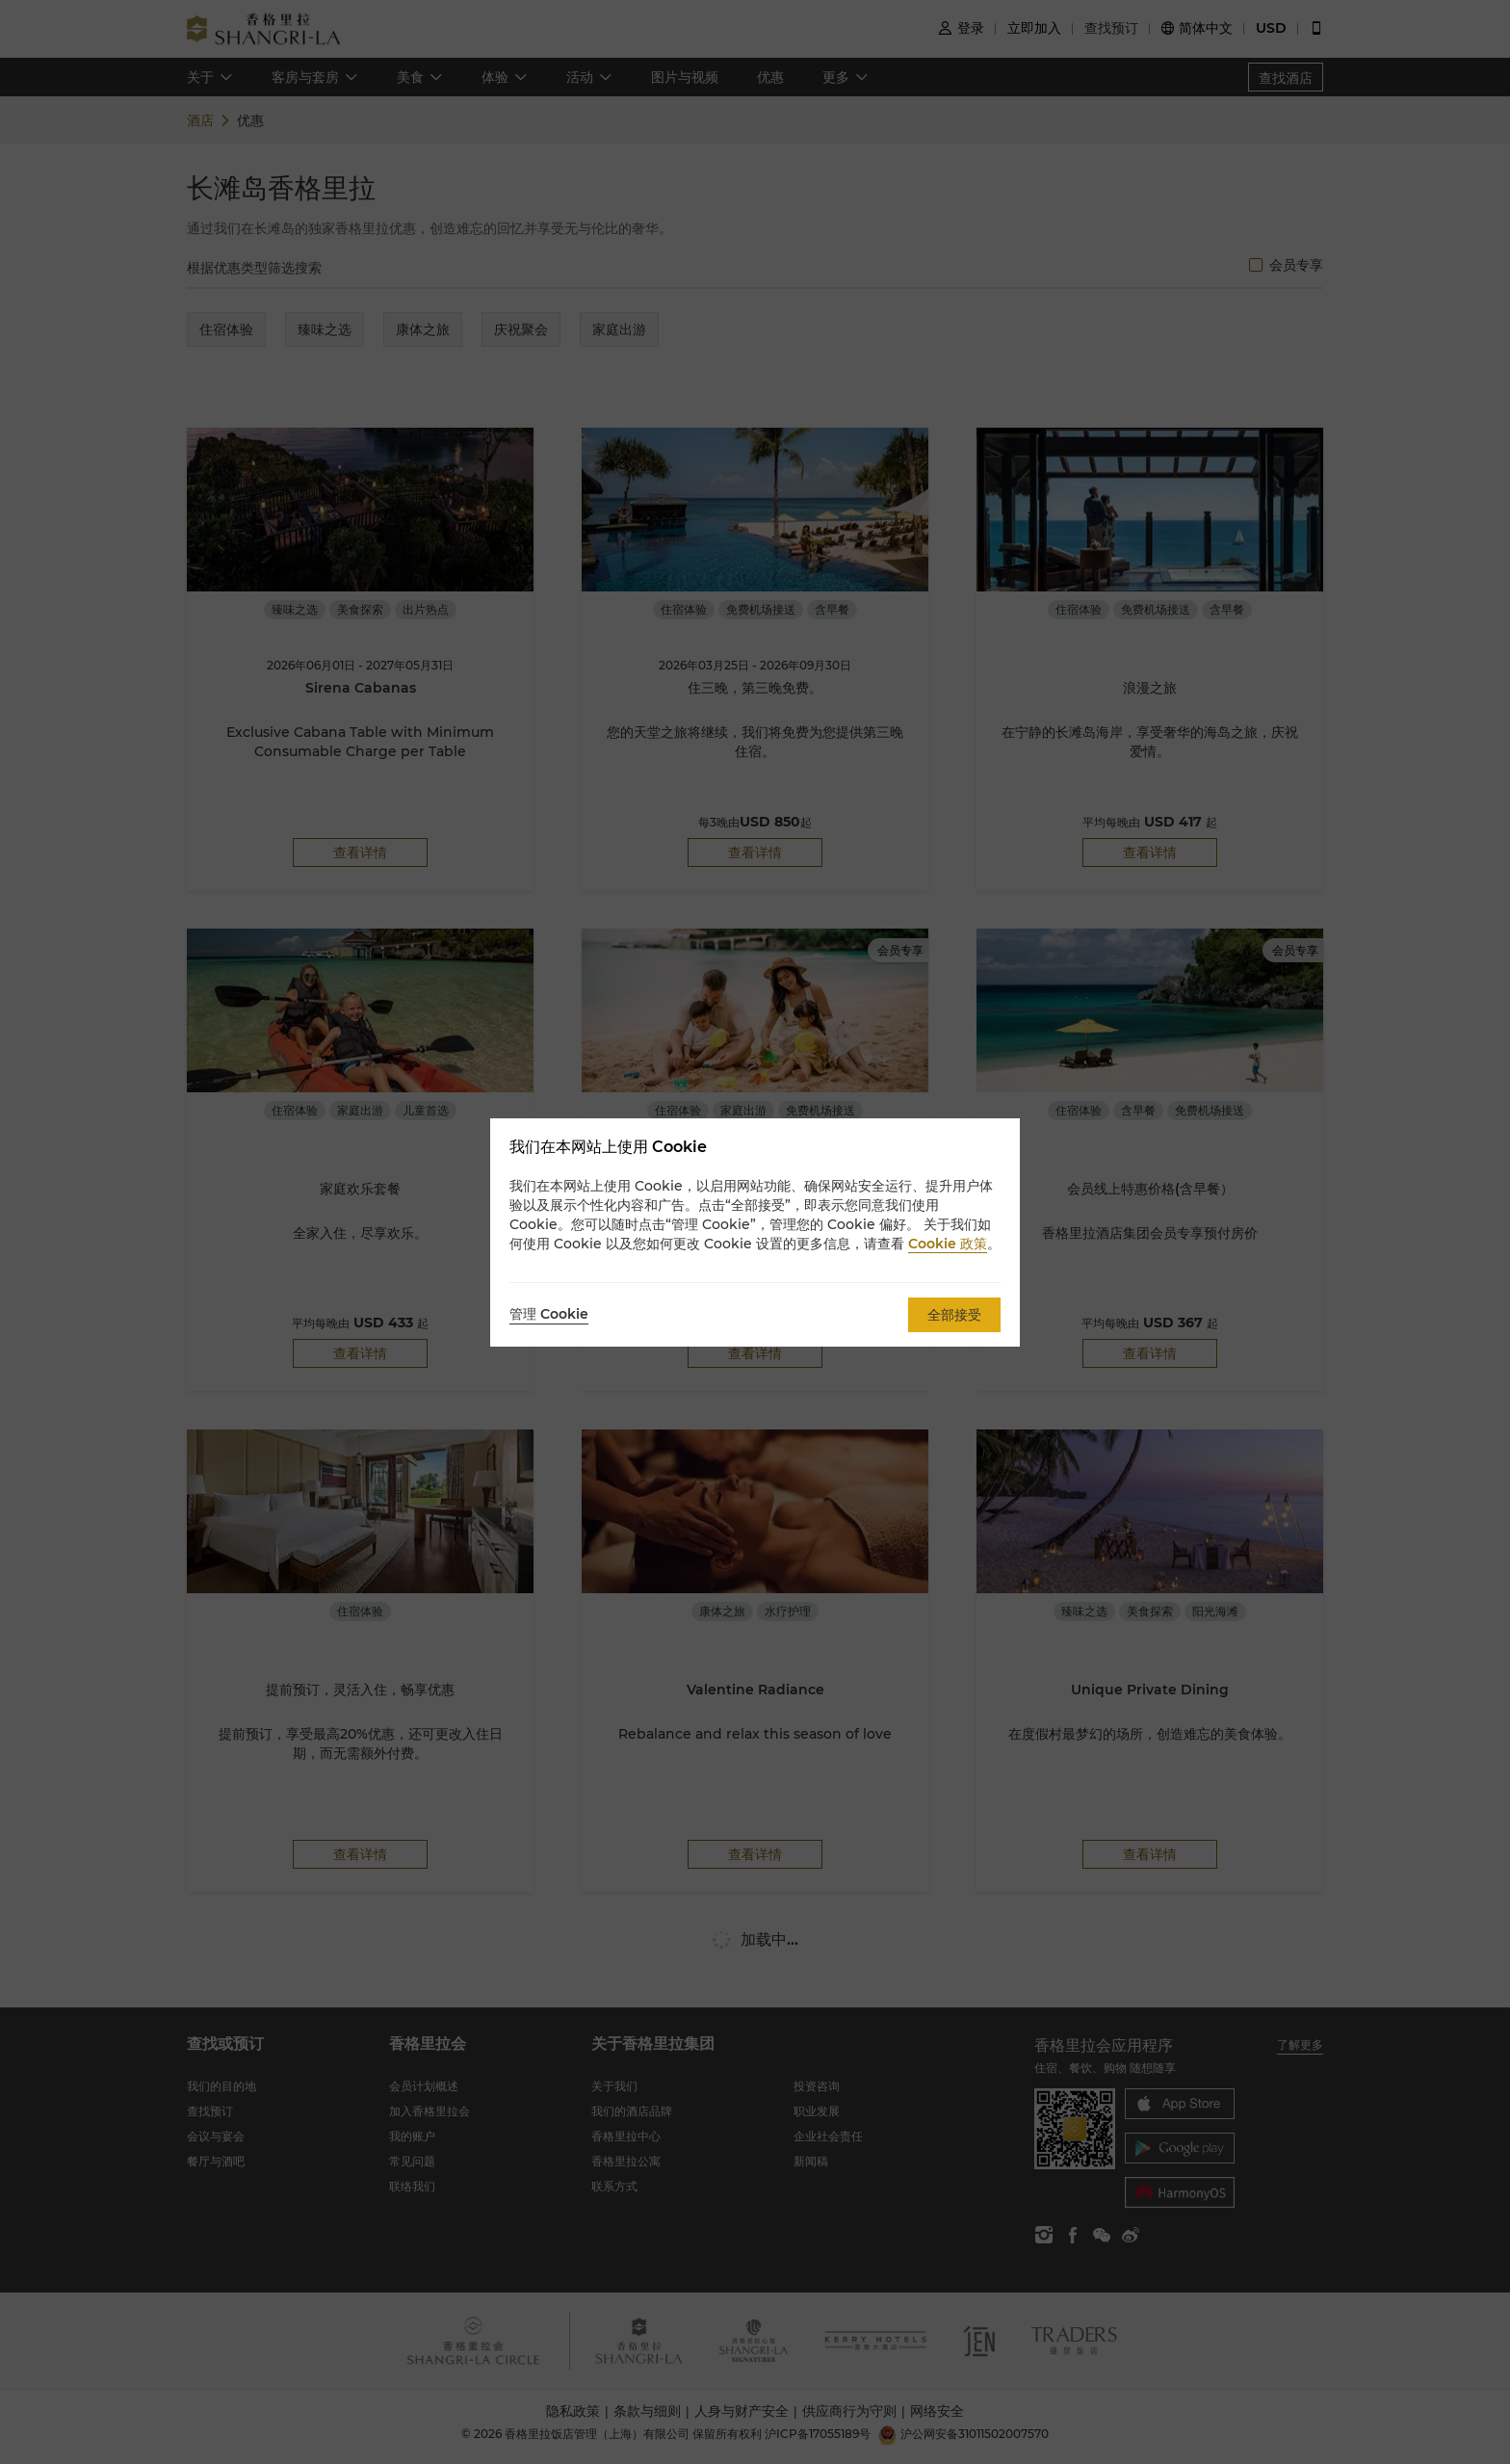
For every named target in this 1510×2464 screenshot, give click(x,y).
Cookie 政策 (947, 1243)
